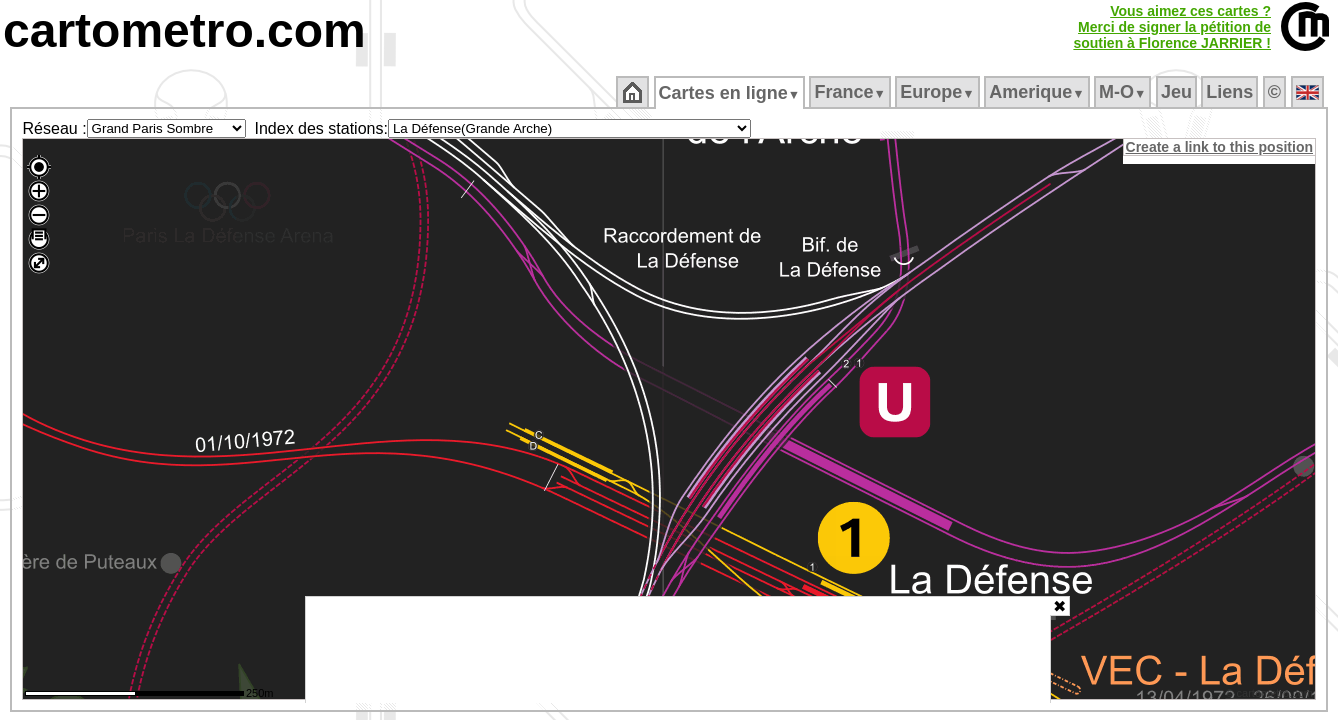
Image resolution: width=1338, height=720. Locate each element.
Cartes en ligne (730, 93)
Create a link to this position (1220, 147)
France (851, 92)
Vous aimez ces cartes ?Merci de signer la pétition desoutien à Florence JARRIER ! (1172, 27)
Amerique (1038, 92)
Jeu (1177, 92)
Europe (939, 92)
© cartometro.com (1271, 696)
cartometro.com (184, 30)
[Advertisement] (678, 650)
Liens (1231, 92)
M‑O (1124, 92)
